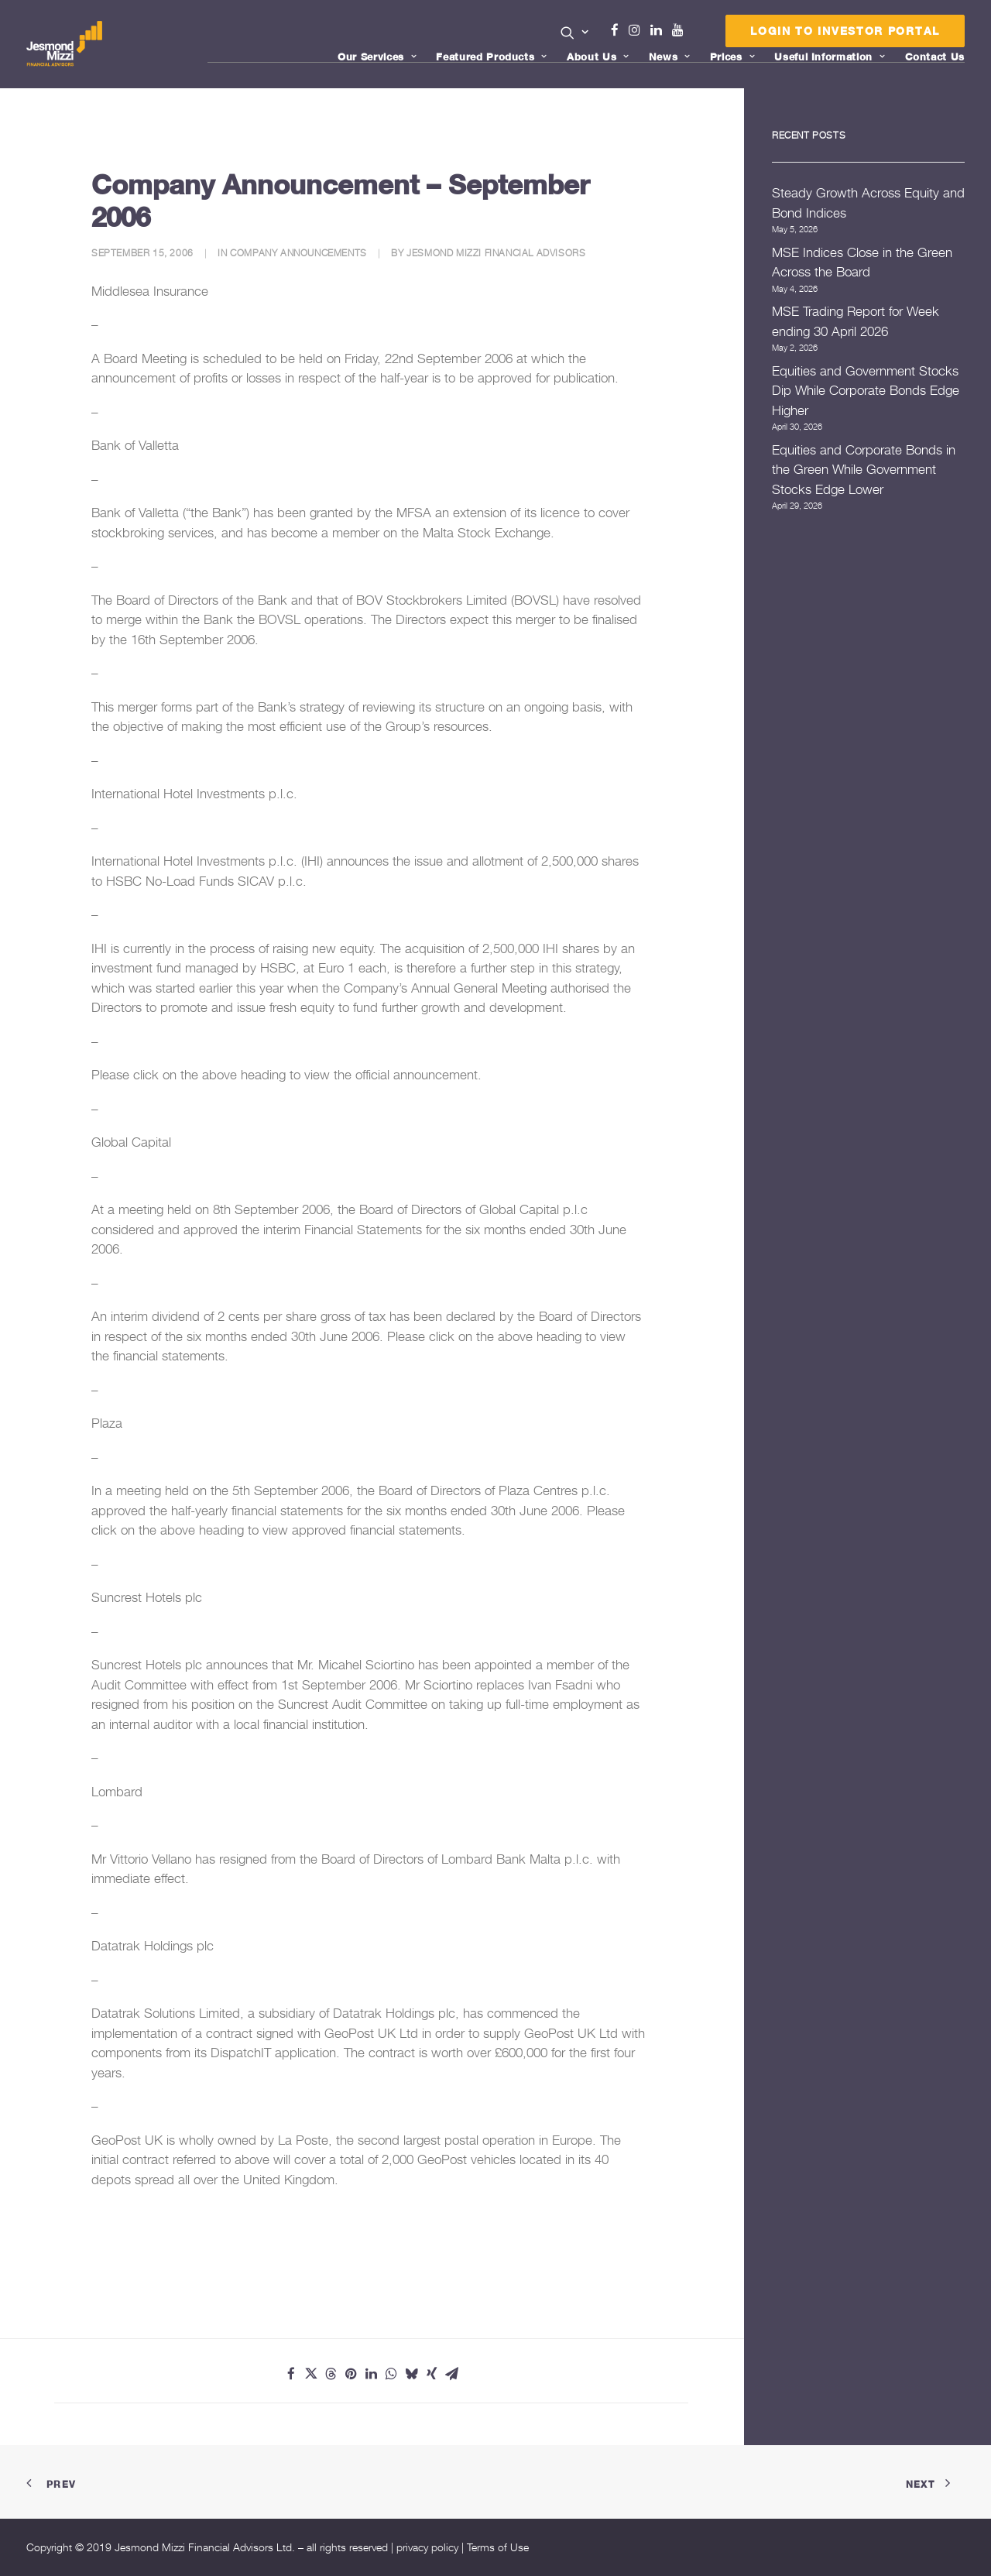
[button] (575, 32)
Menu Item (697, 34)
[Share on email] (452, 2374)
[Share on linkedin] (371, 2374)
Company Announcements (298, 253)
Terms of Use (498, 2547)
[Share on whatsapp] (391, 2374)
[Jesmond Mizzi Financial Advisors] (64, 44)
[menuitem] (575, 34)
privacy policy (427, 2547)
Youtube (681, 30)
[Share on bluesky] (412, 2374)
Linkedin (659, 30)
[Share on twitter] (311, 2374)
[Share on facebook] (291, 2374)
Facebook (621, 30)
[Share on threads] (331, 2374)
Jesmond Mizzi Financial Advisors (495, 253)
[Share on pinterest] (351, 2374)
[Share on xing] (432, 2374)
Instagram (638, 30)
